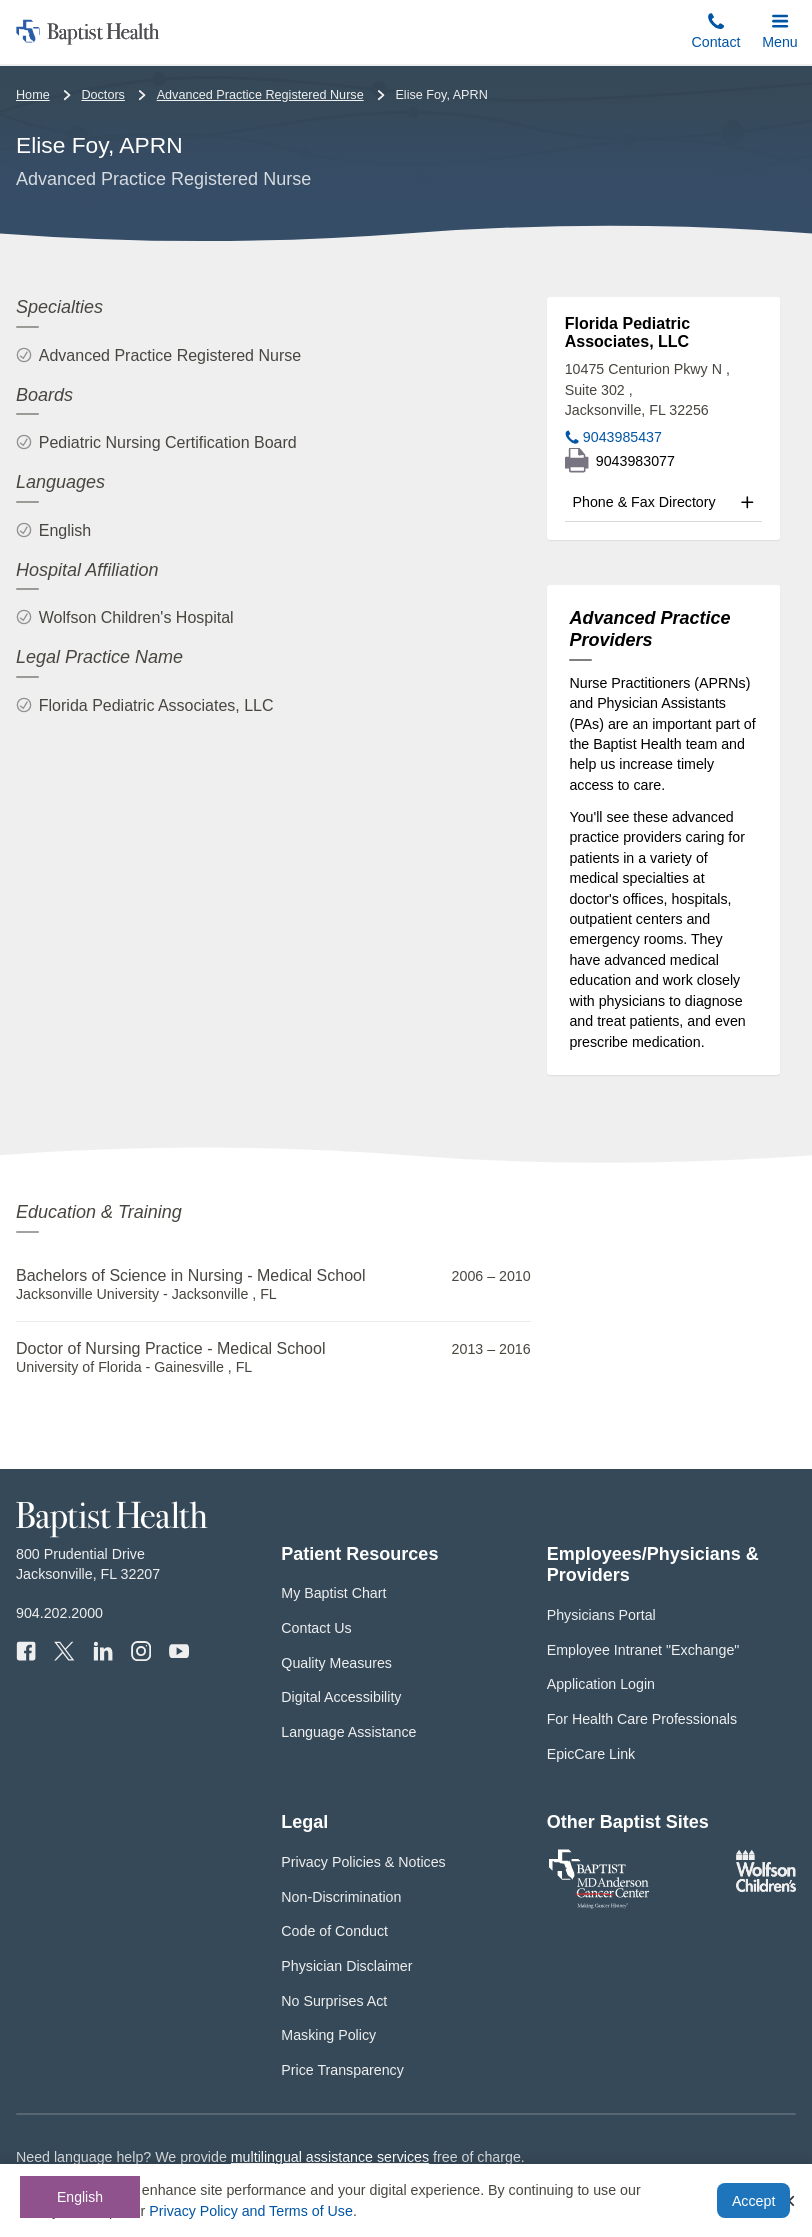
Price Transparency (342, 2070)
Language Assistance (348, 1732)
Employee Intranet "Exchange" (643, 1650)
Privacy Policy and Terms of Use (251, 2211)
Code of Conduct (334, 1931)
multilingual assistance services (330, 2157)
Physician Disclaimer (346, 1966)
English (80, 2197)
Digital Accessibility (341, 1697)
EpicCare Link (591, 1754)
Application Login (601, 1684)
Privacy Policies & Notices (363, 1862)
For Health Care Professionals (642, 1719)
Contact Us (316, 1628)
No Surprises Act (334, 2001)
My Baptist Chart (333, 1593)
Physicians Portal (601, 1615)
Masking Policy (328, 2035)
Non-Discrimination (341, 1897)
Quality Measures (336, 1663)
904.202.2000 (59, 1613)
